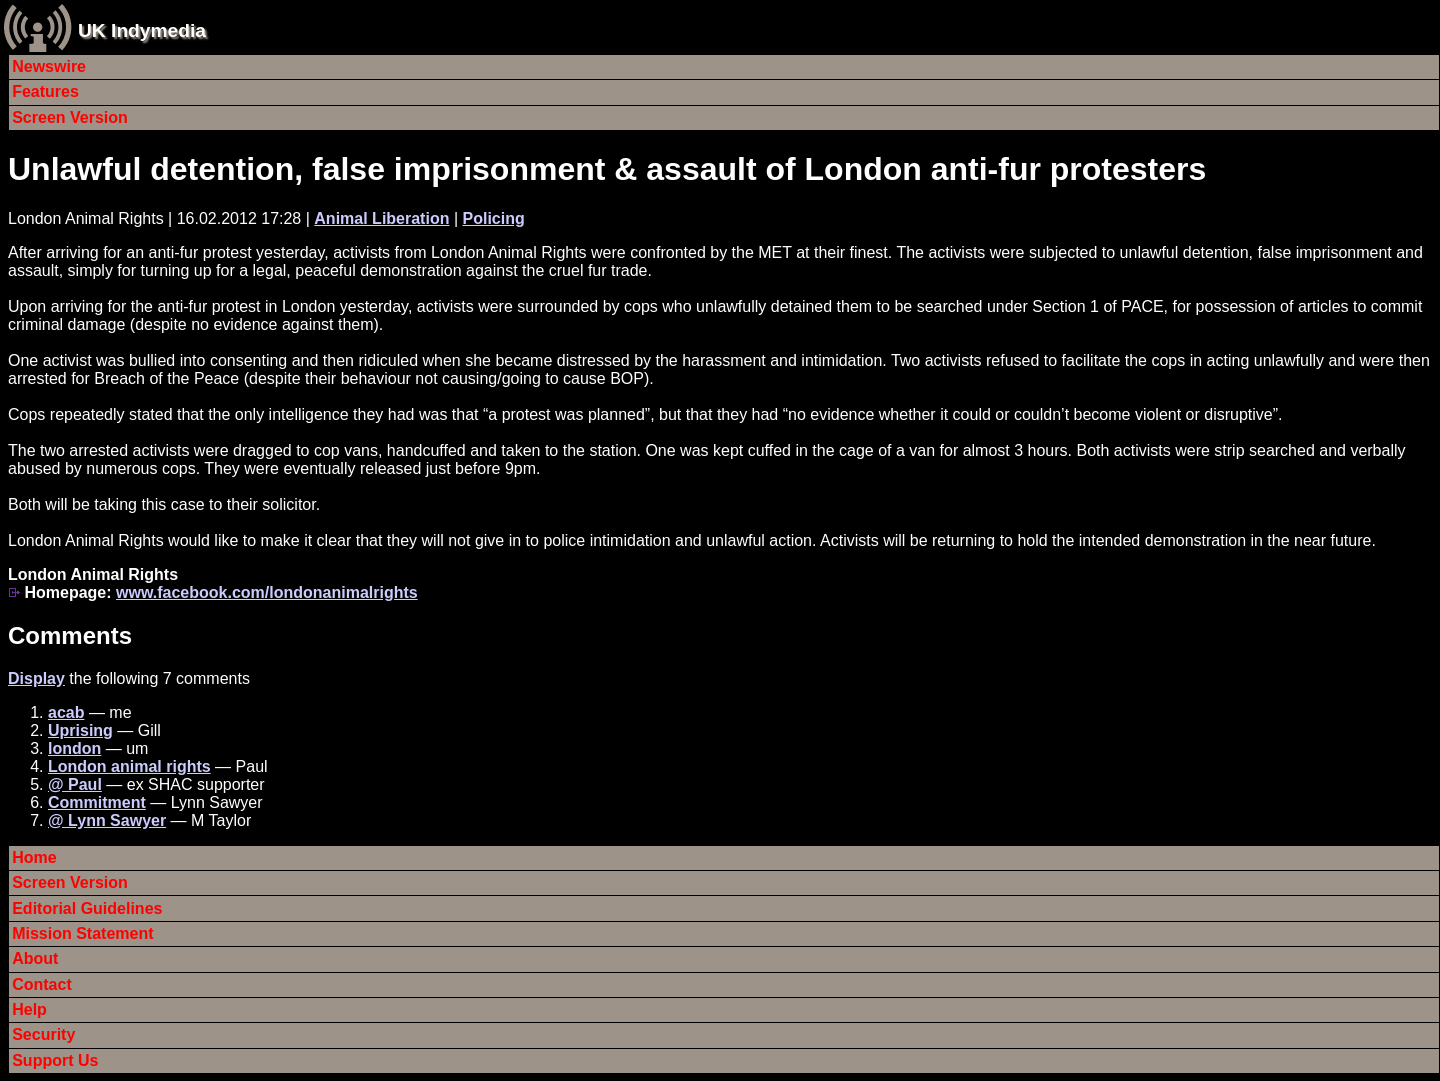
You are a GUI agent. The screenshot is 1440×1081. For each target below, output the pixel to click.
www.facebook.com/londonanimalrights (267, 592)
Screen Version (70, 117)
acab (66, 712)
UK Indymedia (142, 30)
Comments (70, 635)
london (74, 748)
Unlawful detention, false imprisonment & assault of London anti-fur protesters (607, 169)
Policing (493, 218)
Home (34, 857)
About (35, 958)
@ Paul (75, 784)
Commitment (97, 802)
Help (29, 1009)
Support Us (55, 1060)
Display (36, 678)
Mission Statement (82, 933)
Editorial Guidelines (87, 908)
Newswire (49, 66)
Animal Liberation (381, 218)
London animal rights (129, 766)
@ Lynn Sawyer (107, 820)
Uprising (80, 730)
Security (43, 1034)
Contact (42, 984)
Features (45, 91)
